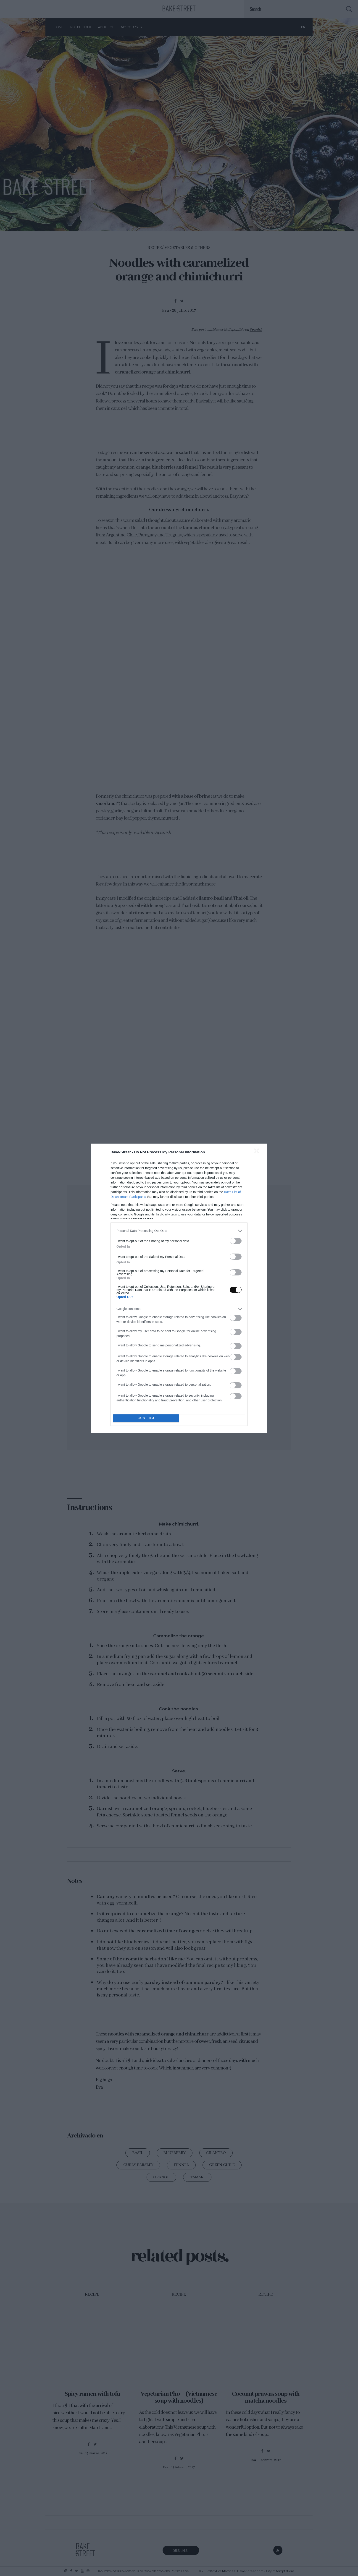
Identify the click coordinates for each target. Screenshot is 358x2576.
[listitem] (179, 1230)
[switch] (236, 1241)
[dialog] (179, 1288)
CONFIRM (146, 1418)
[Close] (258, 1152)
